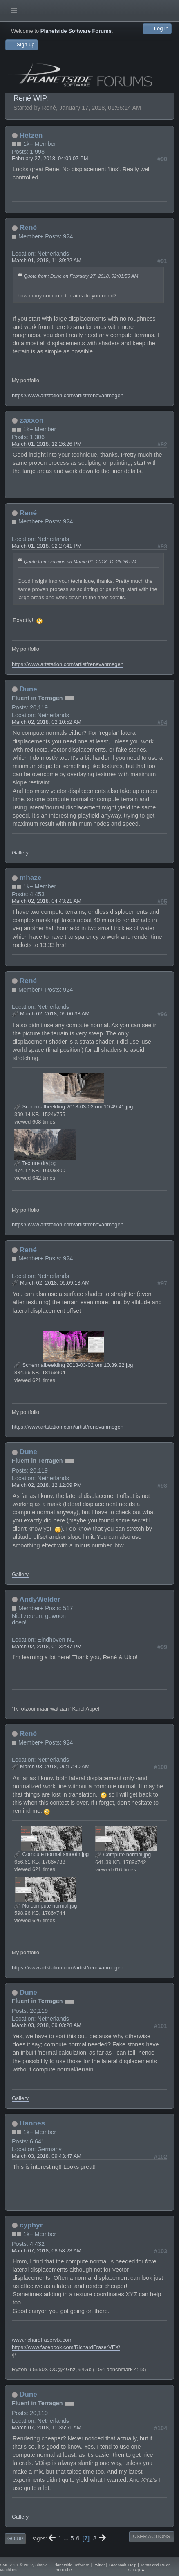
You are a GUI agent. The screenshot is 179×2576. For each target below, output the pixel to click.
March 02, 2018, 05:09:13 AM (55, 1283)
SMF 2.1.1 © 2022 (16, 2564)
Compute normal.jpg (123, 1854)
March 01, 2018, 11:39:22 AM (46, 260)
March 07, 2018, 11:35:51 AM (46, 2427)
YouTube (64, 2569)
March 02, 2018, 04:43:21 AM (46, 901)
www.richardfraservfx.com (42, 2340)
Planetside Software (72, 2564)
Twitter (99, 2564)
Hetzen (31, 135)
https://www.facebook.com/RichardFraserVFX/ (66, 2347)
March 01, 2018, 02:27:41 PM (47, 546)
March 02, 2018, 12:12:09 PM (47, 1485)
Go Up (15, 2539)
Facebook (117, 2564)
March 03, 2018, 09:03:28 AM (46, 2025)
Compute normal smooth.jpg (51, 1854)
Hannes (32, 2123)
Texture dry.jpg (35, 1163)
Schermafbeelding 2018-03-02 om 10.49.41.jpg (73, 1106)
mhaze (31, 877)
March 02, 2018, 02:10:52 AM (46, 722)
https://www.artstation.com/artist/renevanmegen (67, 395)
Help (132, 2564)
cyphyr (31, 2225)
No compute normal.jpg (45, 1906)
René (28, 227)
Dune (28, 689)
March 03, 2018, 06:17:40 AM (55, 1766)
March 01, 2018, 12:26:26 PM (47, 444)
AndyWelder (39, 1599)
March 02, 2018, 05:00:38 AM (55, 1013)
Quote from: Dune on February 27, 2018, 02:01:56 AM (81, 276)
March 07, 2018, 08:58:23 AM (46, 2250)
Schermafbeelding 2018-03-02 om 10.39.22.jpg (73, 1365)
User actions (151, 2537)
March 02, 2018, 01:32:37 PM (47, 1646)
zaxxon (32, 420)
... (66, 2538)
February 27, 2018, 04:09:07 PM (50, 158)
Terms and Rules (155, 2564)
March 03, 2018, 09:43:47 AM (46, 2156)
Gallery (20, 853)
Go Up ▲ (136, 2569)
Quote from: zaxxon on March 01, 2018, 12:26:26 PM (80, 561)
